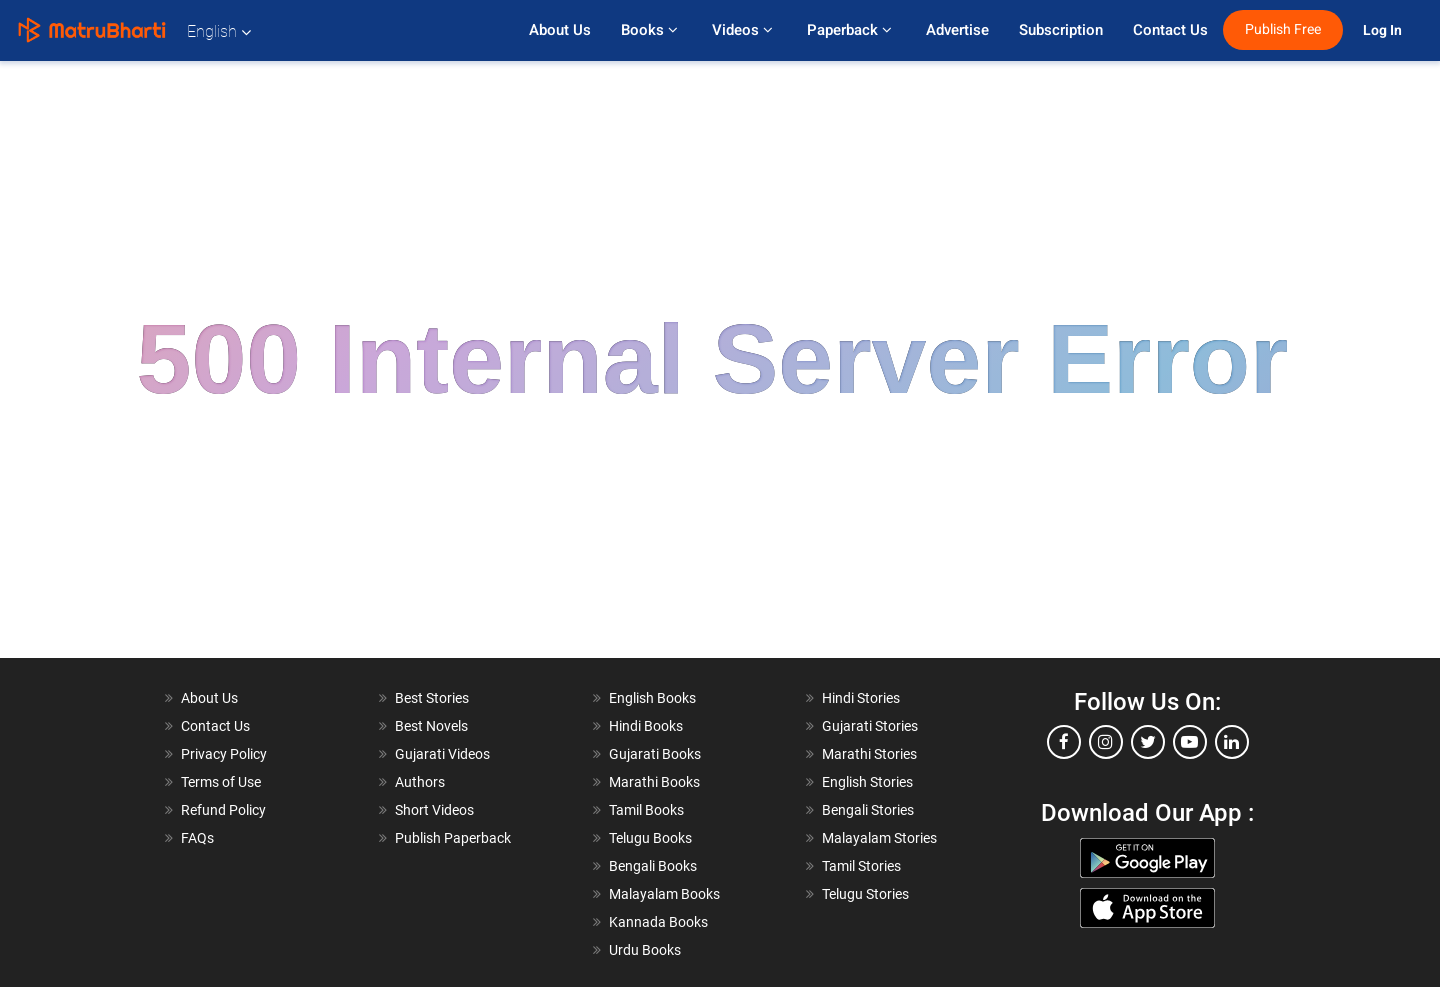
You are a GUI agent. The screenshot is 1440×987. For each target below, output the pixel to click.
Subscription (1061, 30)
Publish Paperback (453, 838)
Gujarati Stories (870, 726)
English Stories (867, 782)
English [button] (219, 31)
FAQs (197, 838)
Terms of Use (221, 782)
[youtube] (1190, 742)
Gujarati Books (655, 754)
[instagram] (1106, 742)
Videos (744, 30)
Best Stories (432, 698)
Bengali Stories (868, 810)
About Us (560, 30)
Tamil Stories (861, 866)
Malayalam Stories (879, 838)
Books (651, 30)
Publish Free (1283, 29)
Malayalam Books (664, 894)
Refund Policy (223, 810)
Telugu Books (650, 838)
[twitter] (1148, 742)
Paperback (851, 30)
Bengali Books (653, 866)
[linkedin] (1232, 742)
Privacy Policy (224, 754)
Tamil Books (646, 810)
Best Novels (431, 726)
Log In (1384, 30)
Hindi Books (646, 726)
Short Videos (434, 810)
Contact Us (1170, 30)
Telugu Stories (865, 894)
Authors (420, 782)
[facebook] (1064, 742)
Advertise (957, 30)
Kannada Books (658, 922)
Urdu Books (645, 950)
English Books (652, 698)
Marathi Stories (869, 754)
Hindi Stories (861, 698)
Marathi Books (654, 782)
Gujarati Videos (442, 754)
